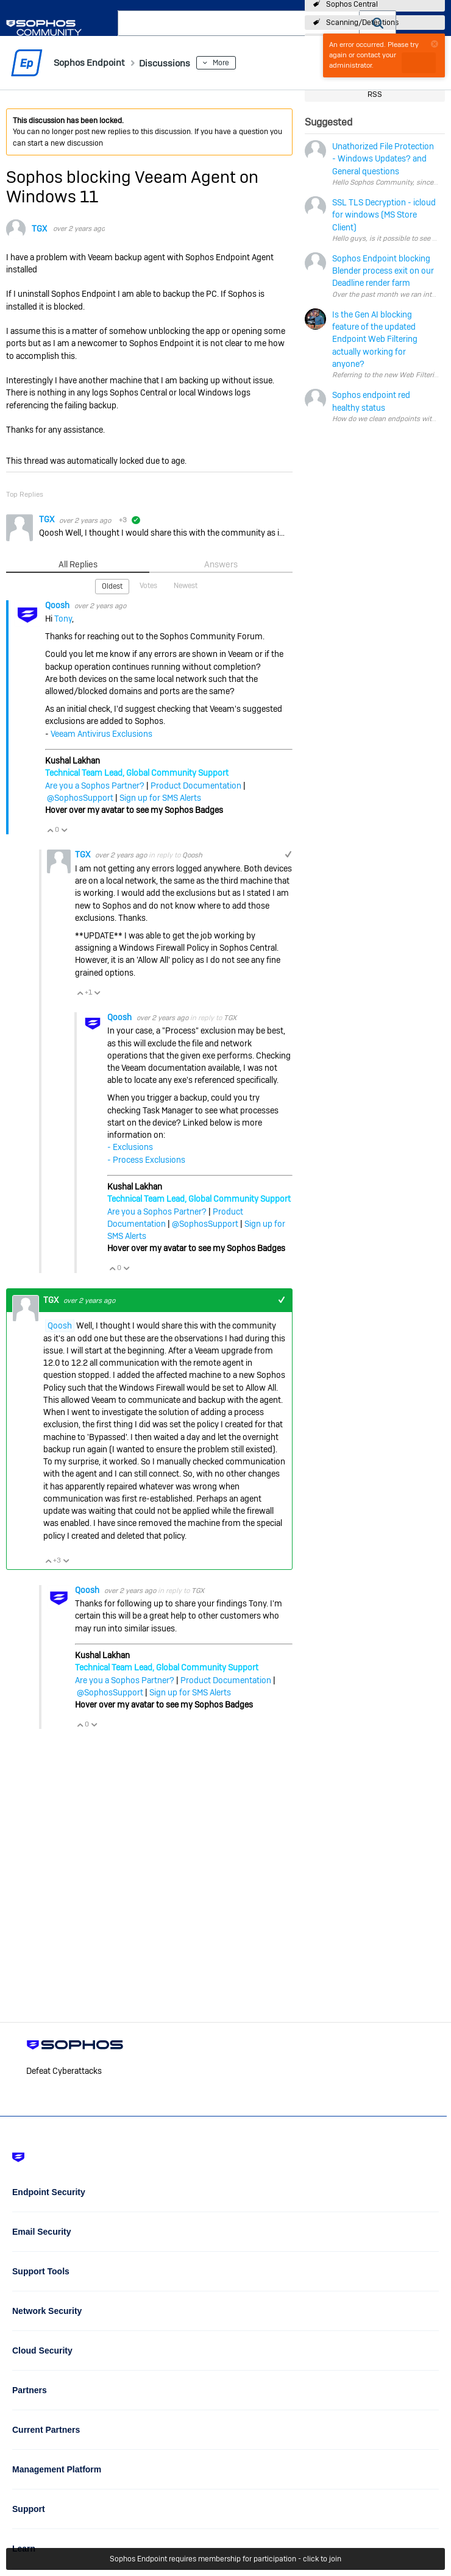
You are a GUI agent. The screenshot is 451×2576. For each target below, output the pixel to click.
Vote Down (64, 829)
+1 (288, 854)
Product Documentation (196, 784)
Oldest (112, 585)
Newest (185, 585)
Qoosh (58, 604)
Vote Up (50, 829)
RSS (375, 94)
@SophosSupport (80, 797)
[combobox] (238, 23)
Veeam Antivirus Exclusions (101, 733)
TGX (39, 228)
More (239, 63)
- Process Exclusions (146, 1159)
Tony (63, 617)
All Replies (77, 563)
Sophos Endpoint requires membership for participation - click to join (225, 2559)
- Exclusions (130, 1146)
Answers (221, 563)
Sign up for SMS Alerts (160, 797)
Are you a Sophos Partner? (94, 784)
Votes (148, 585)
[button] (378, 22)
